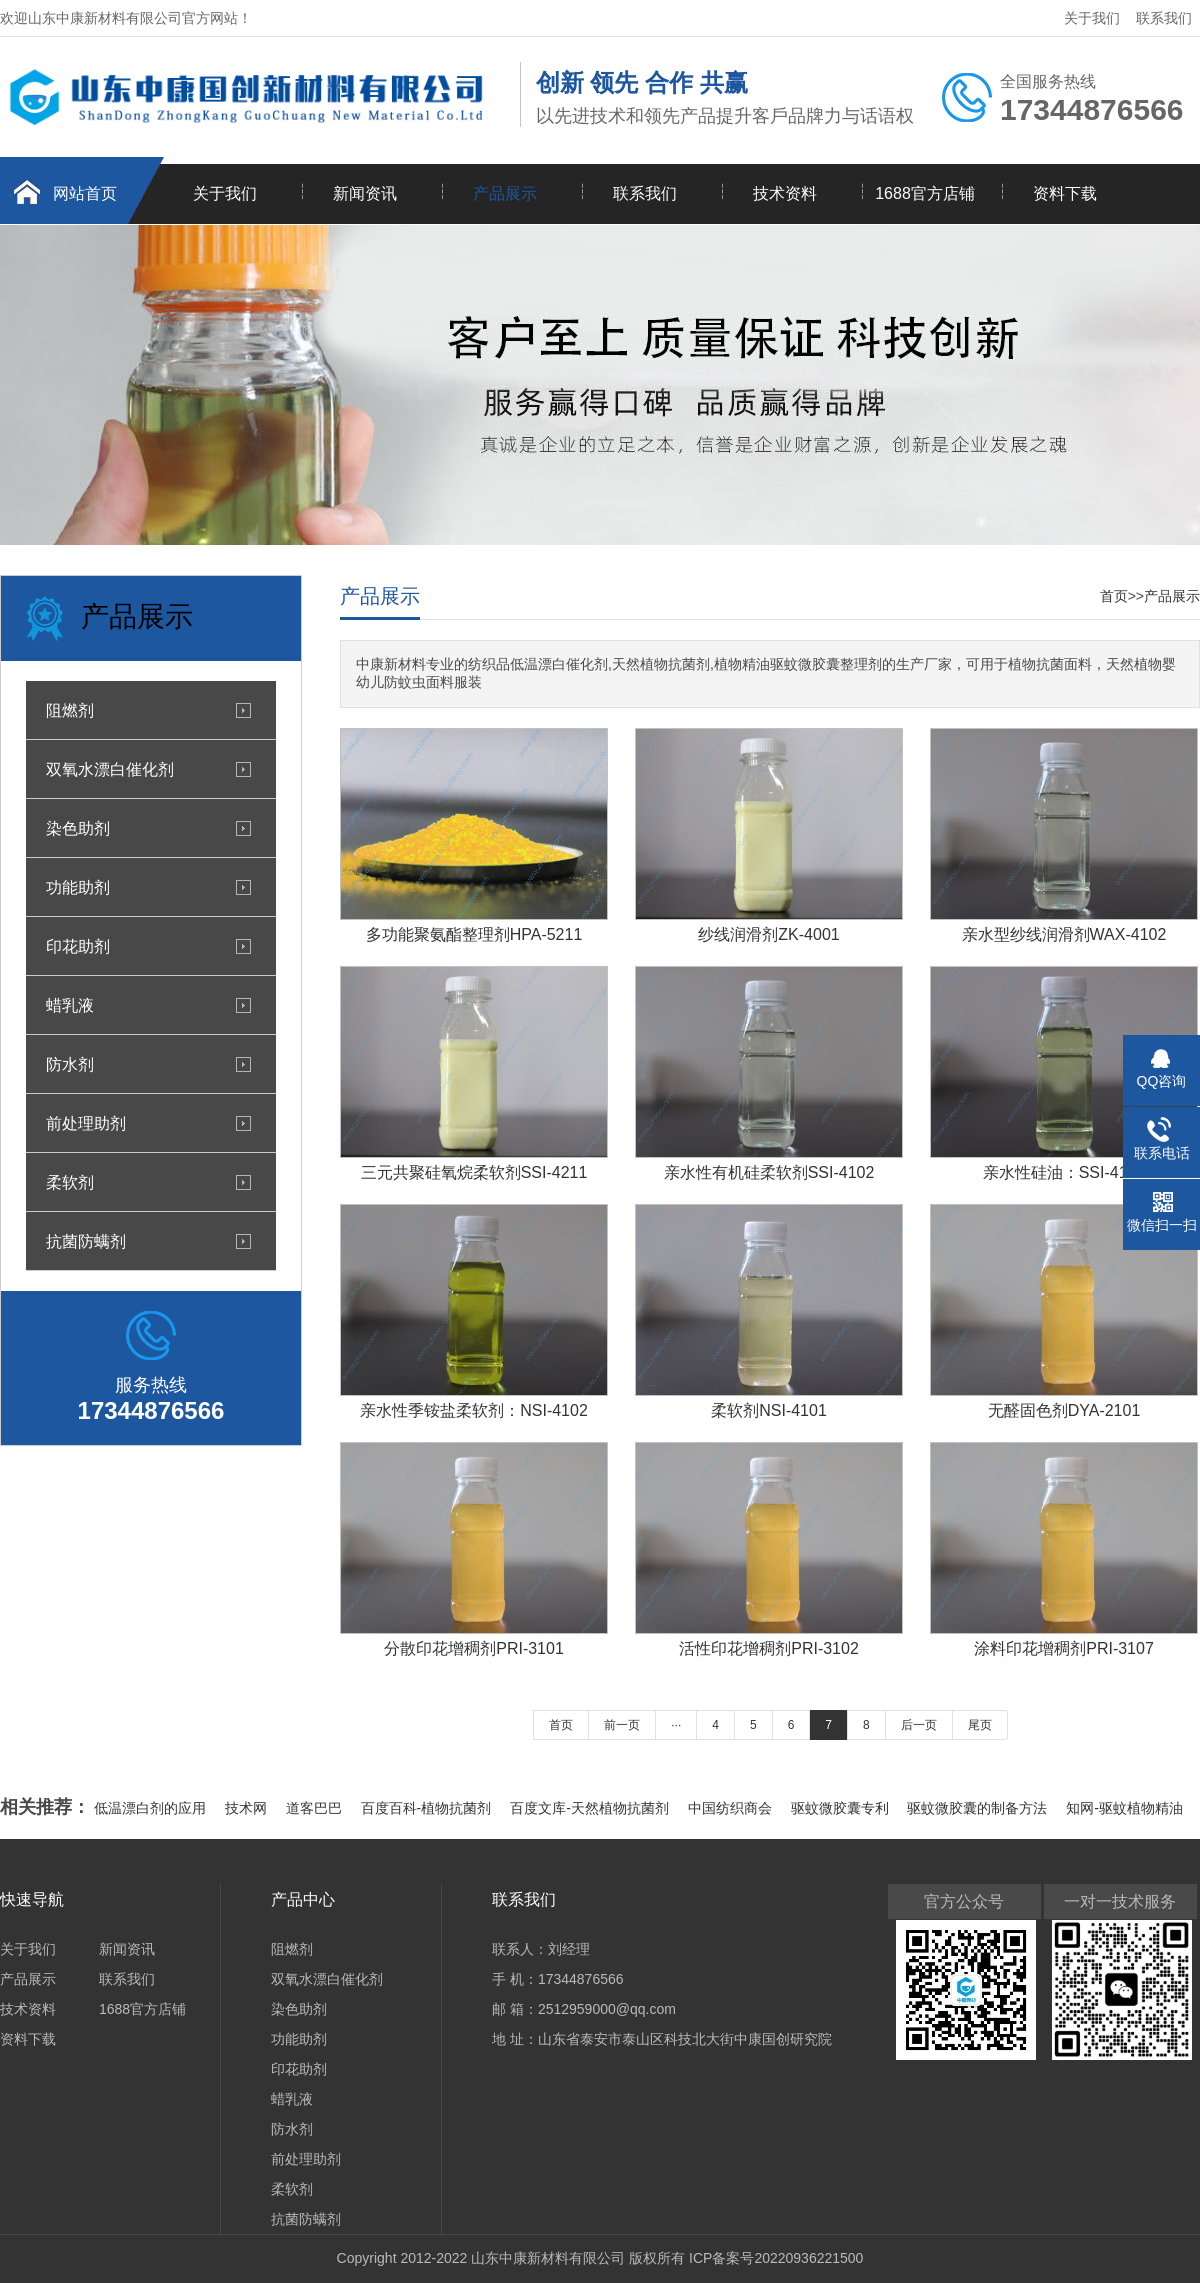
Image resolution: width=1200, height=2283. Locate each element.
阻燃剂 (70, 710)
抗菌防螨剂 (86, 1241)
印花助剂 (78, 946)
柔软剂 (70, 1182)
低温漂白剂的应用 (152, 1808)
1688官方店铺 (925, 193)
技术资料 (785, 193)
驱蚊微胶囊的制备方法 (979, 1808)
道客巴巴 (316, 1808)
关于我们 (1092, 18)
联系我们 (1164, 18)
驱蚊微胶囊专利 (842, 1808)
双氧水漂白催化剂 (110, 769)
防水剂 (70, 1064)
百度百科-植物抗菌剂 (428, 1808)
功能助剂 (78, 887)
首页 (1114, 596)
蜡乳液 (70, 1005)
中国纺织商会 (732, 1808)
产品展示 (505, 193)
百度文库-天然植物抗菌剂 (591, 1808)
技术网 (248, 1808)
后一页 (919, 1725)
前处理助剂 (86, 1123)
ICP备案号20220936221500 (776, 2258)
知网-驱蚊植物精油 (1124, 1808)
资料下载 (1065, 193)
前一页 (622, 1725)
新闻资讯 (365, 193)
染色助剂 (78, 828)
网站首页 (85, 193)
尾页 (980, 1725)
